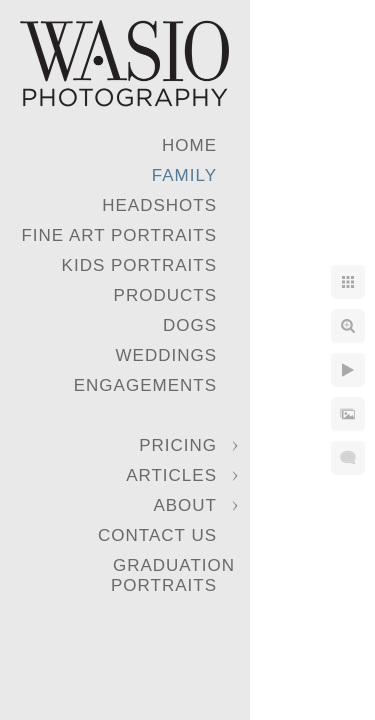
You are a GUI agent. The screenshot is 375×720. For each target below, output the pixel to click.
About (185, 505)
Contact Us (157, 535)
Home (189, 145)
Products (165, 295)
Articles (171, 475)
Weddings (167, 355)
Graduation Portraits (173, 575)
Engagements (145, 385)
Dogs (190, 325)
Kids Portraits (139, 265)
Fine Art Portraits (119, 235)
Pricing (178, 445)
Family (184, 175)
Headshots (159, 205)
